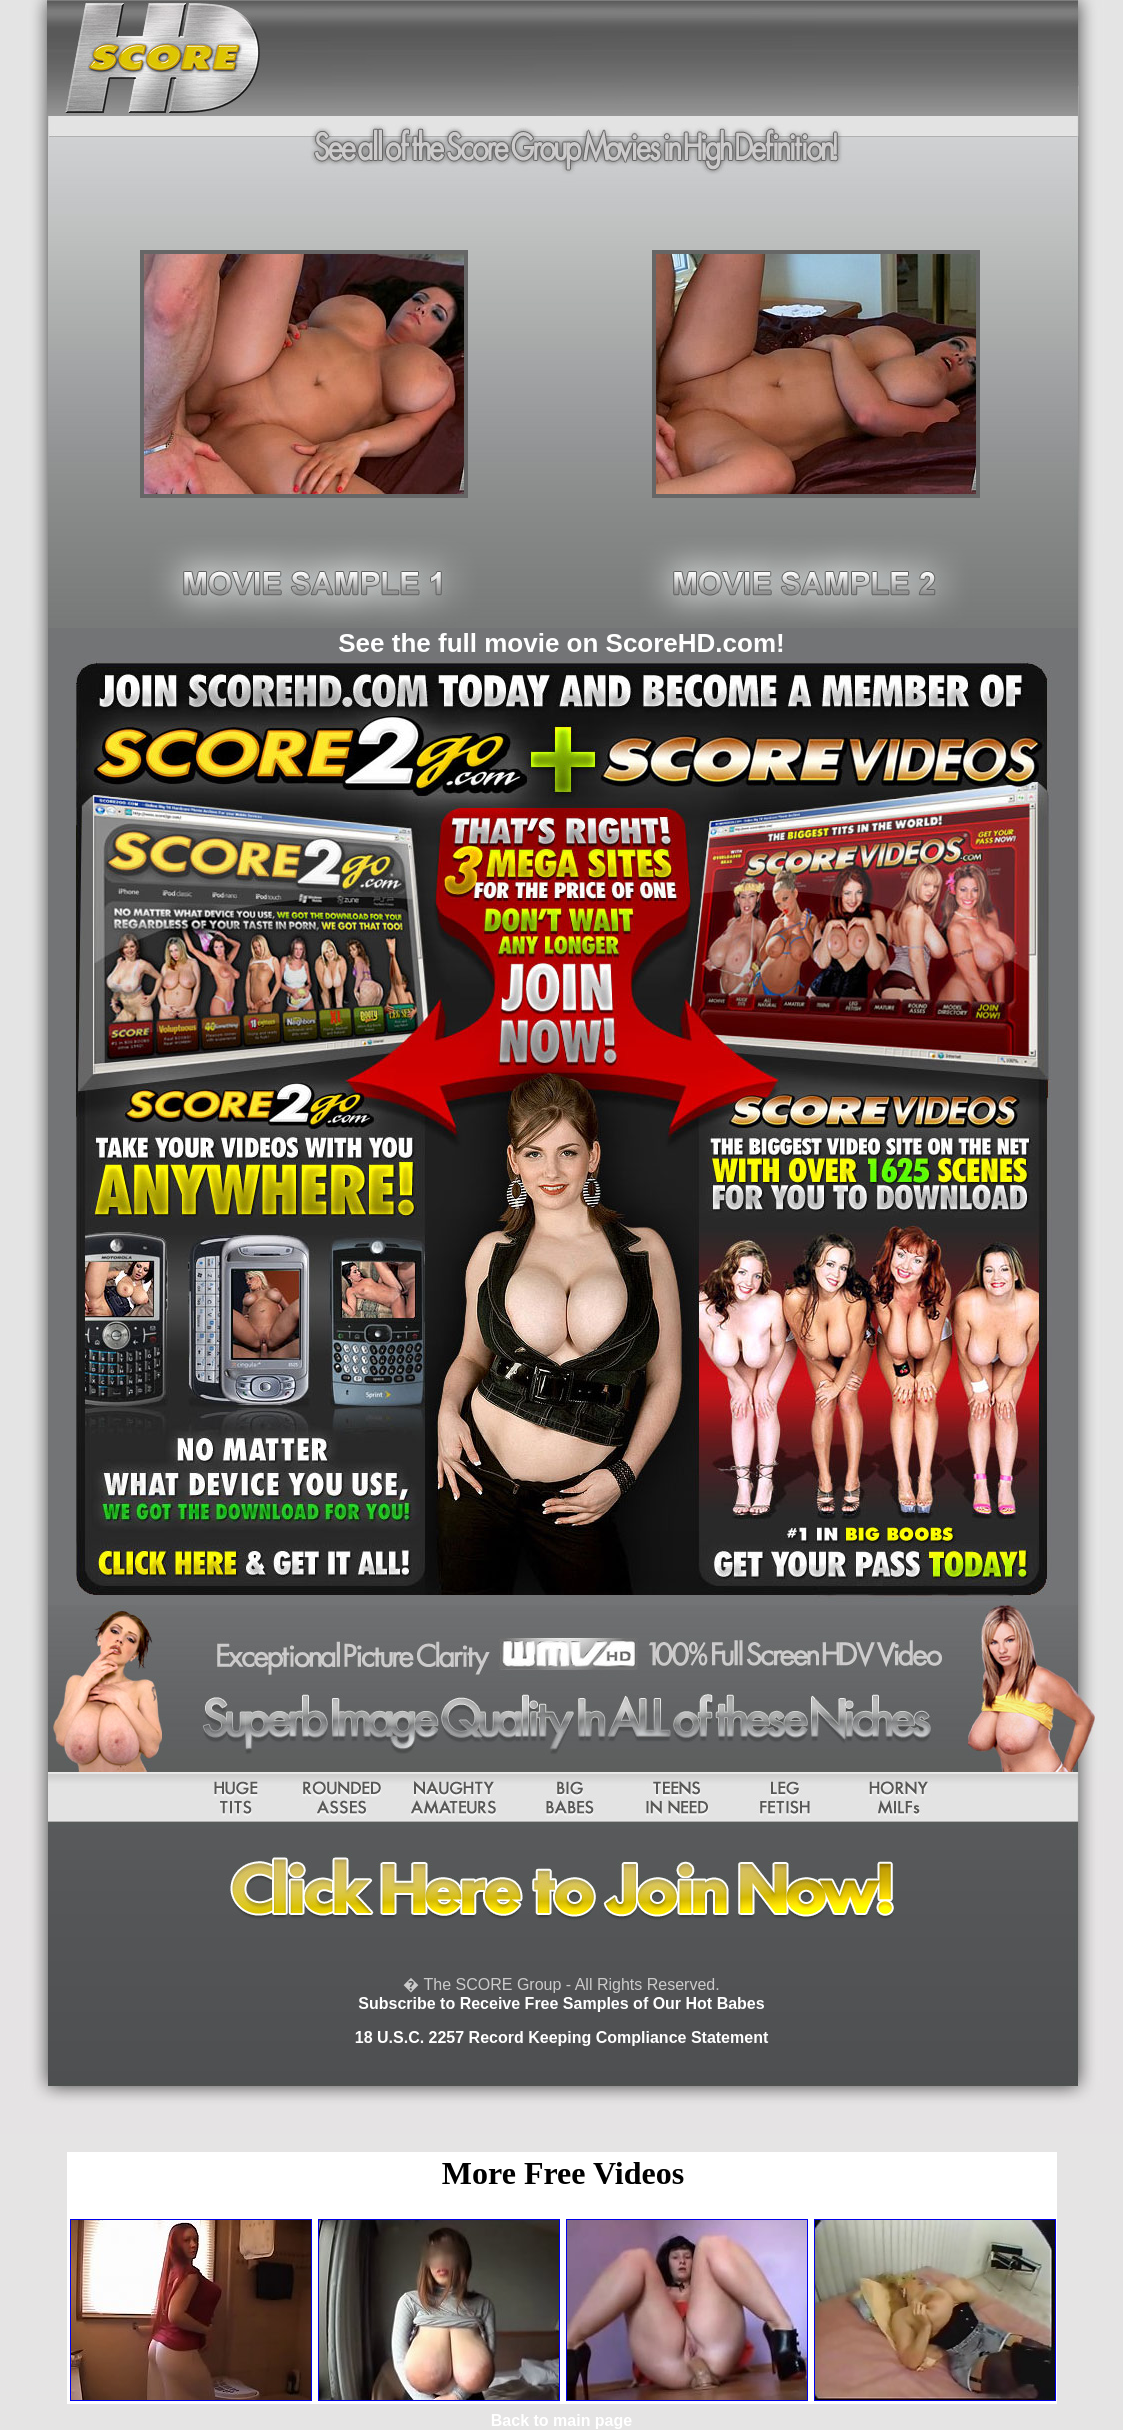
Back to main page (561, 2420)
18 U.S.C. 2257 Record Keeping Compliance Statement (561, 2037)
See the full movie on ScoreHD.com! (561, 643)
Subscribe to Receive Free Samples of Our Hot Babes (561, 2003)
